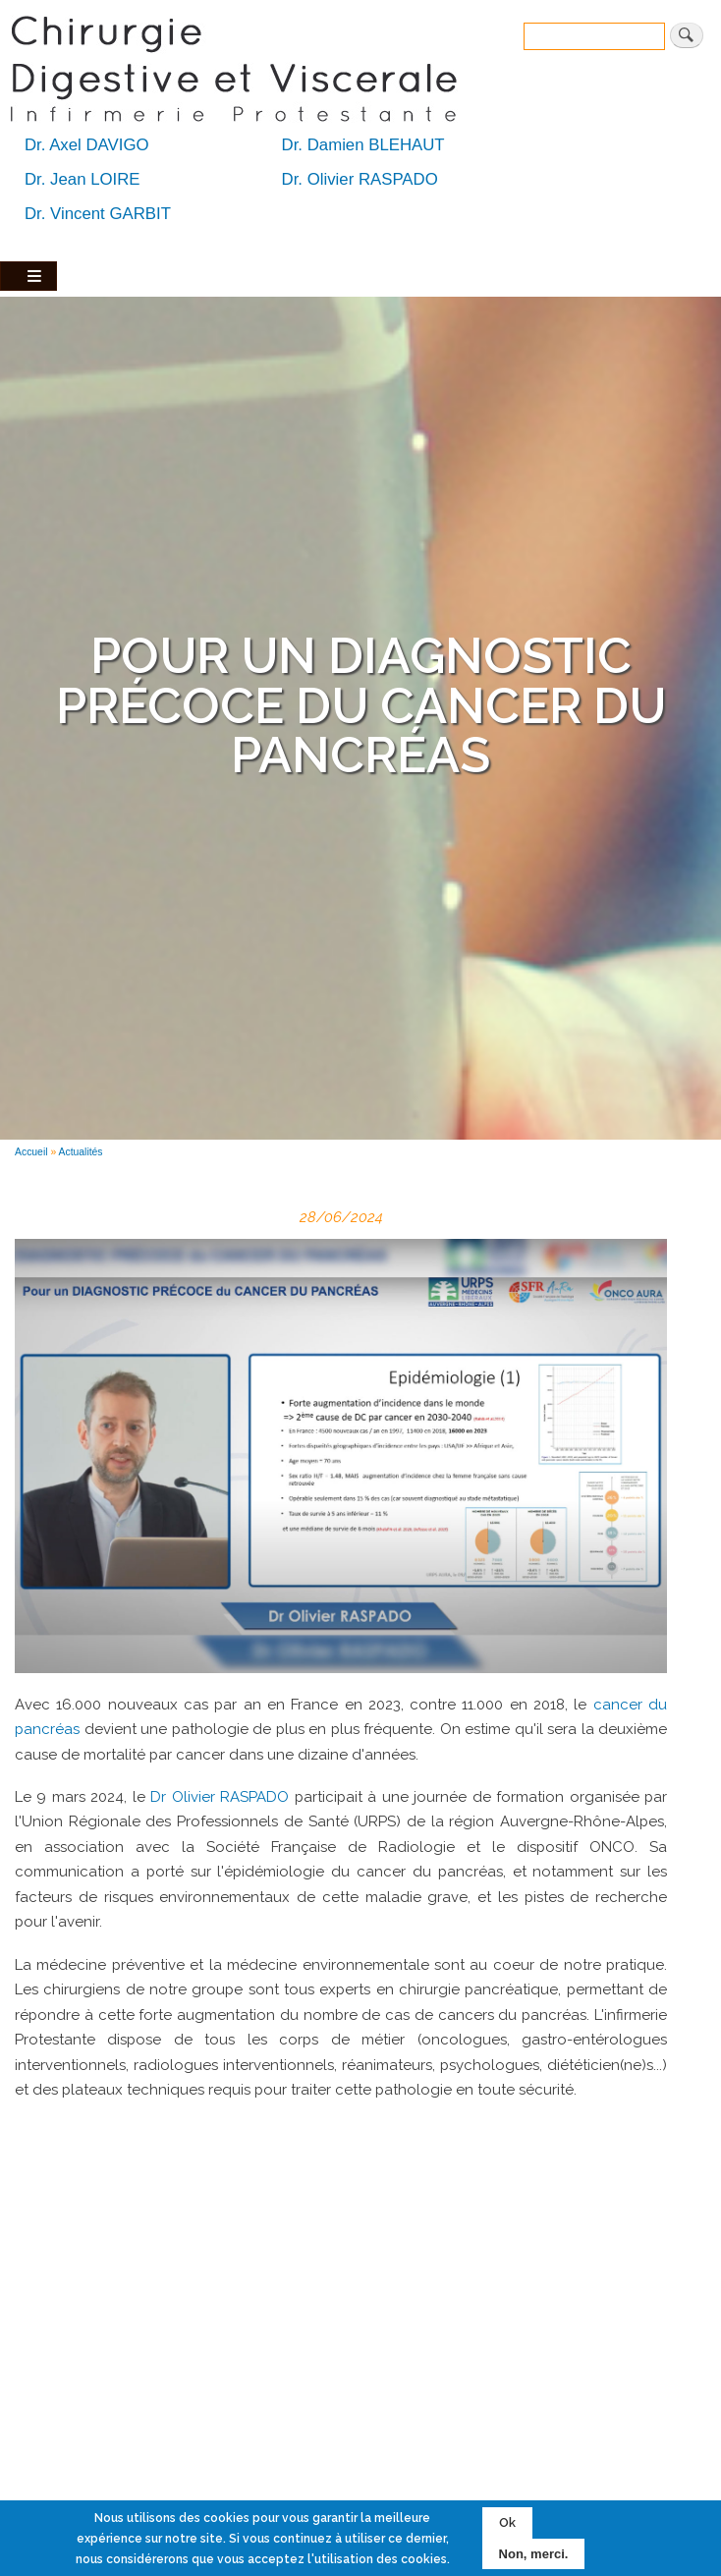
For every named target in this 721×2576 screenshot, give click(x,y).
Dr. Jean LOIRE (82, 179)
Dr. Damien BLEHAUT (363, 145)
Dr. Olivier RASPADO (360, 179)
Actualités (81, 1152)
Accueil (31, 1152)
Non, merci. (534, 2554)
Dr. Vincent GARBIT (98, 213)
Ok (507, 2522)
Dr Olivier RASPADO (219, 1797)
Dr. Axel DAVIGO (87, 145)
